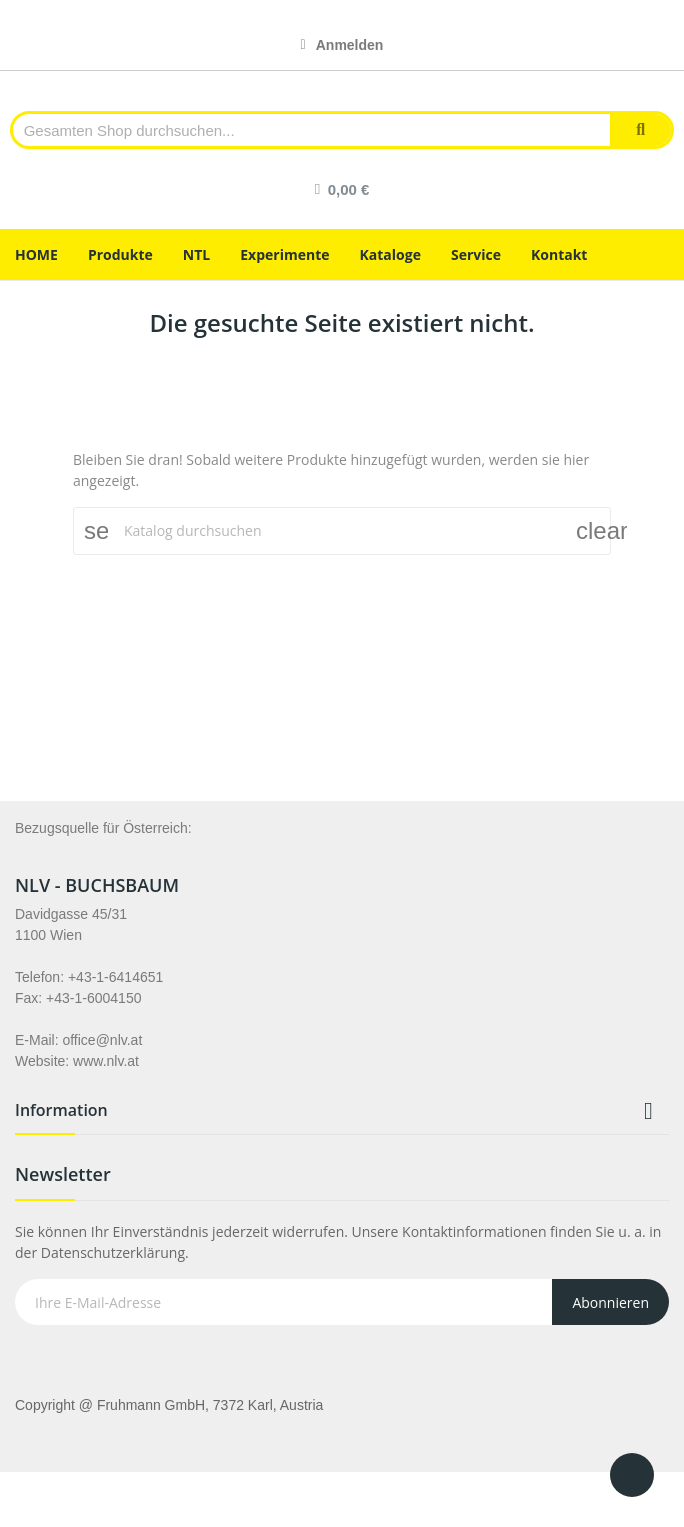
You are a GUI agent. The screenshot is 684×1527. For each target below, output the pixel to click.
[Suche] (342, 531)
